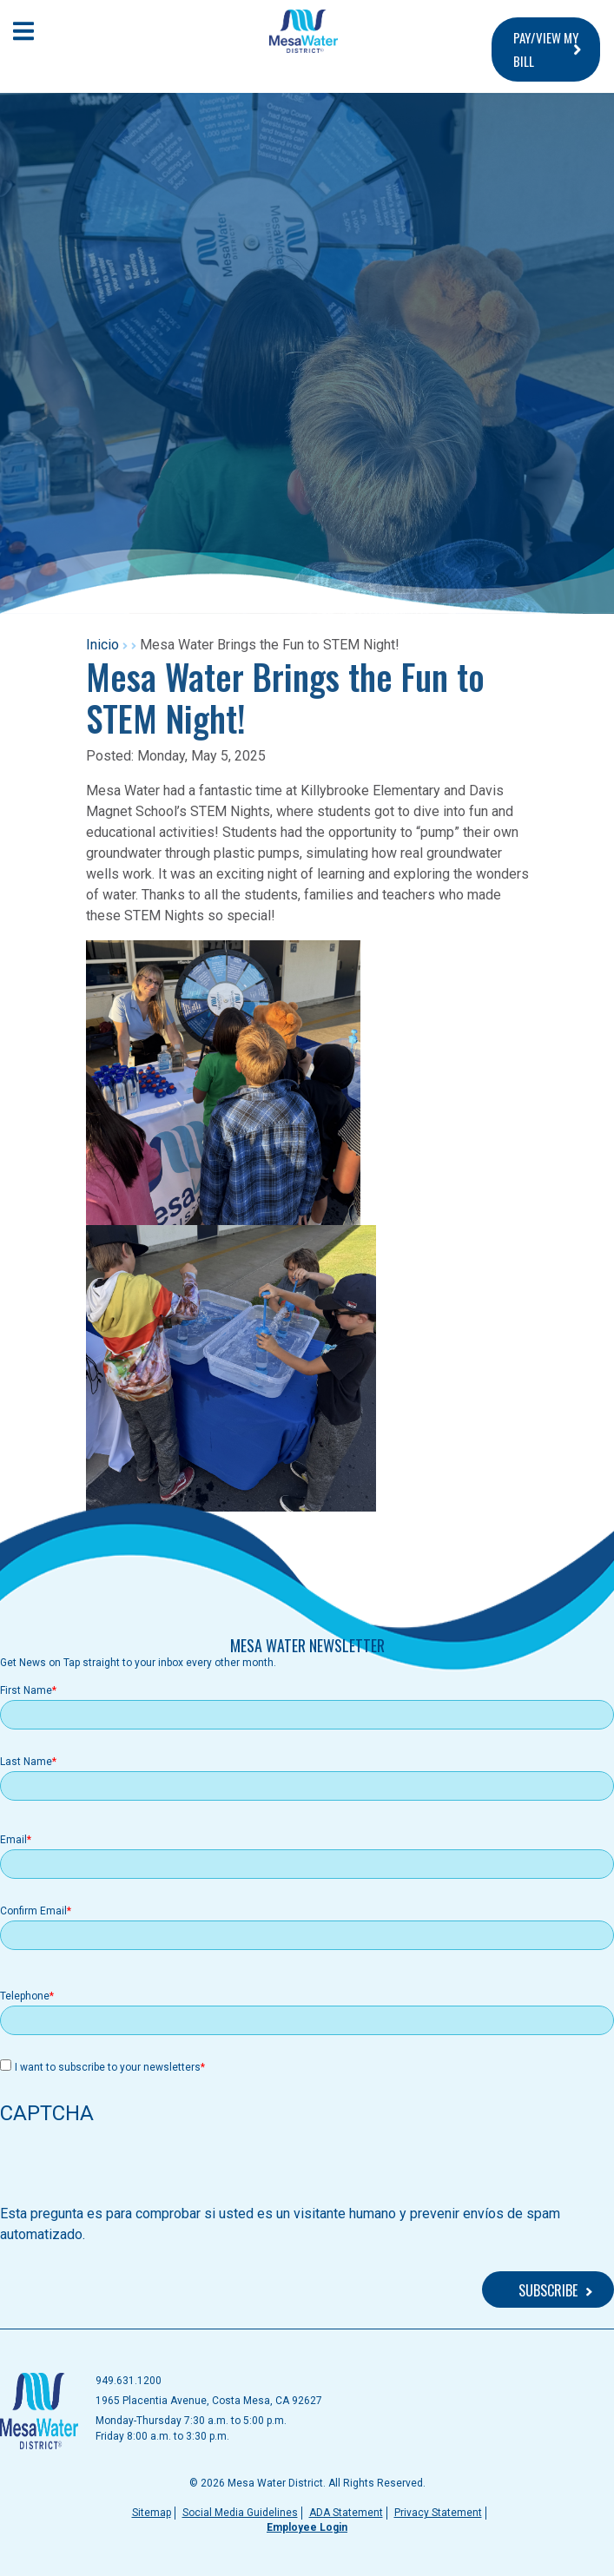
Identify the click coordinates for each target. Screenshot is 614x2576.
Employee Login (307, 2527)
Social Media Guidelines (240, 2513)
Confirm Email (33, 1911)
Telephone (25, 1996)
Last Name (26, 1762)
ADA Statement (346, 2513)
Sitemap (151, 2513)
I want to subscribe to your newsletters (108, 2067)
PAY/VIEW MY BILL (545, 49)
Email (13, 1840)
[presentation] (132, 2170)
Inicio (102, 644)
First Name (26, 1690)
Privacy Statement (438, 2513)
